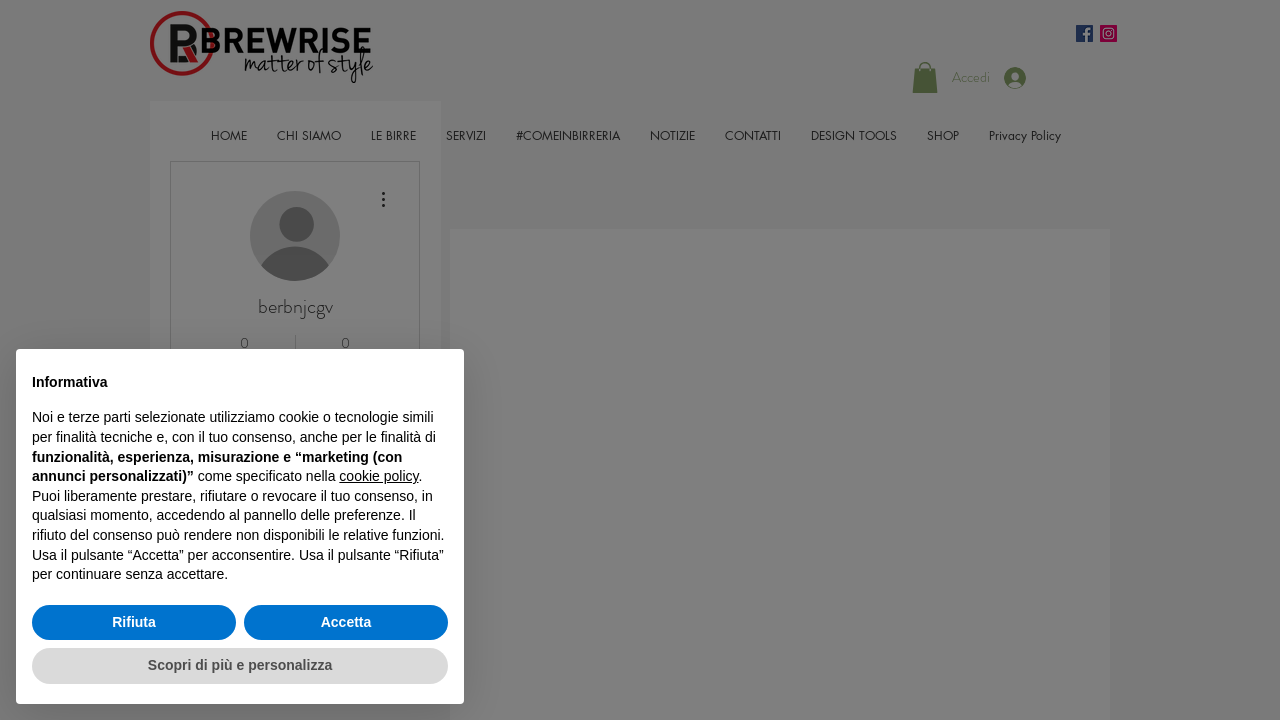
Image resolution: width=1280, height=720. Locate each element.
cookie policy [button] (378, 476)
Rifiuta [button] (134, 622)
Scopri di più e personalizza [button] (240, 665)
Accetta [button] (346, 622)
